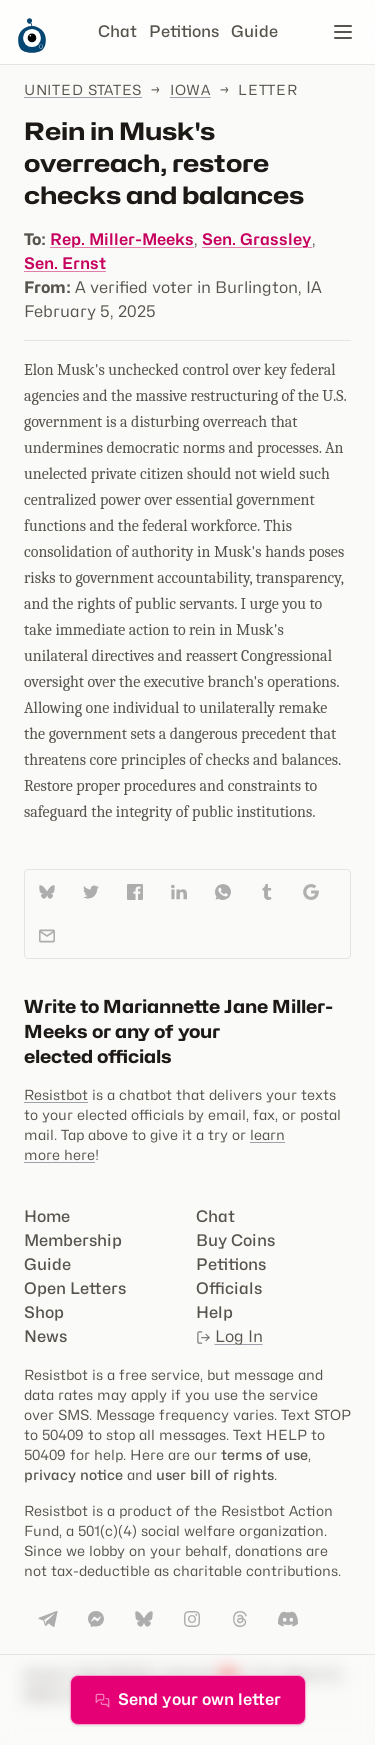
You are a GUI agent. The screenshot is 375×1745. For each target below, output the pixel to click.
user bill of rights (215, 1474)
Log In (229, 1336)
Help (214, 1312)
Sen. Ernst (65, 263)
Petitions (184, 31)
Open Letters (75, 1288)
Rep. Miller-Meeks (122, 239)
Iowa (190, 89)
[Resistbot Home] (32, 48)
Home (47, 1216)
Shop (44, 1312)
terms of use (264, 1454)
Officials (229, 1288)
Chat (117, 31)
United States (83, 89)
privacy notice (73, 1474)
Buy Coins (235, 1240)
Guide (254, 31)
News (45, 1336)
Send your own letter (188, 1699)
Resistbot (56, 1094)
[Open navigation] (343, 32)
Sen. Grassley (257, 239)
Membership (73, 1240)
